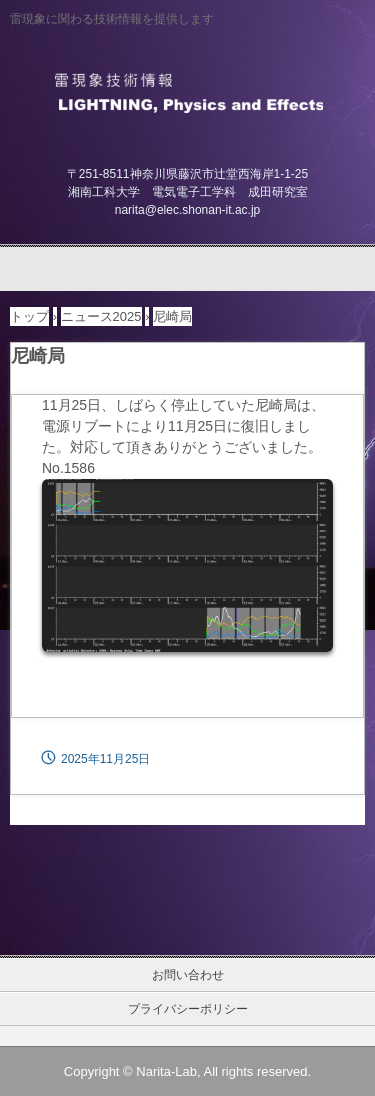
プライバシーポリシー (188, 1009)
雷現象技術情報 (187, 91)
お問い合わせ (188, 975)
